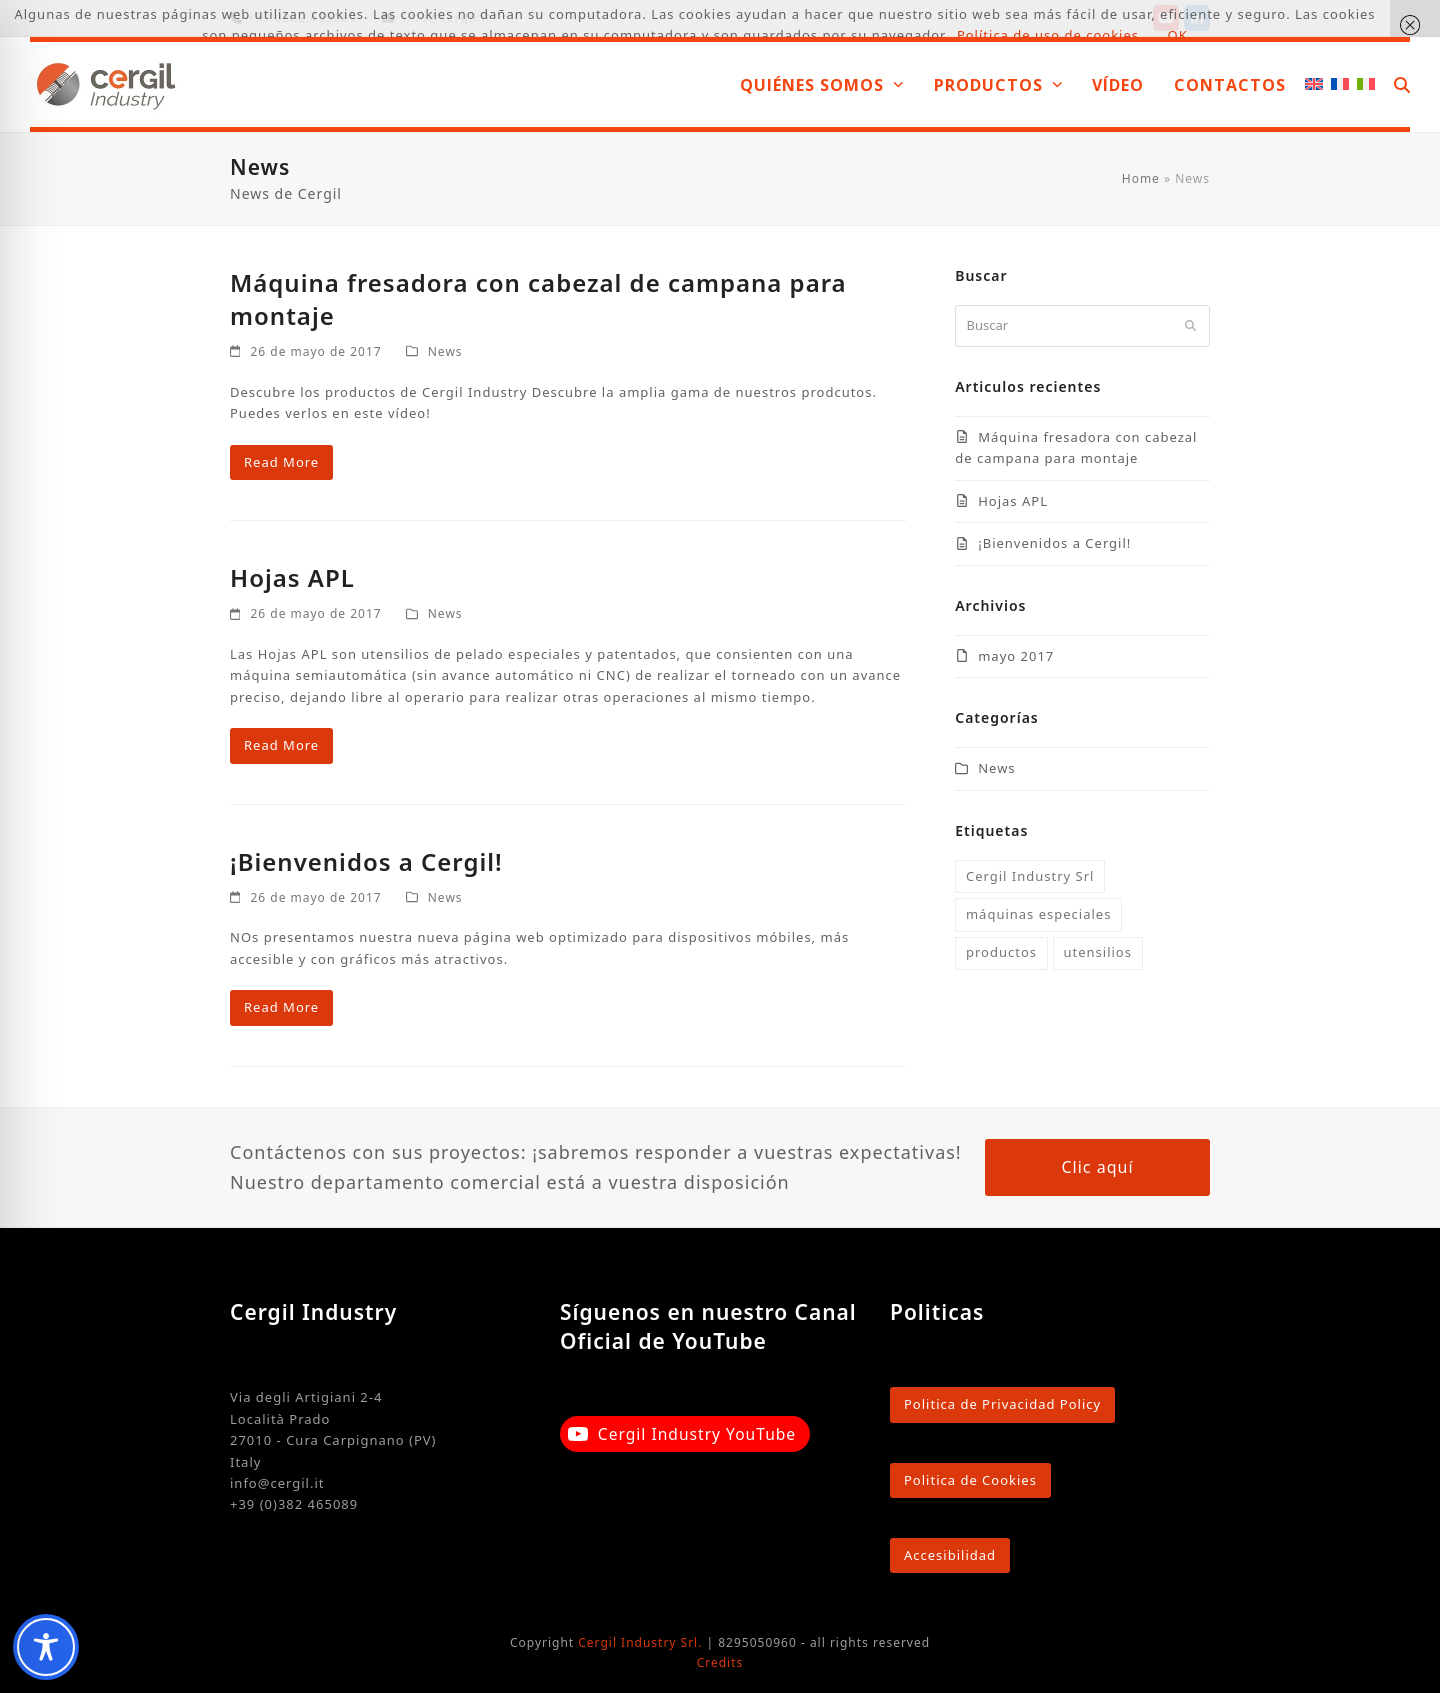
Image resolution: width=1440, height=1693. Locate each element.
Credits (720, 1662)
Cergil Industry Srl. (640, 1642)
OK (1178, 35)
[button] (1402, 84)
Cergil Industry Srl (1030, 876)
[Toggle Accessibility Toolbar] (46, 1647)
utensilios (1097, 952)
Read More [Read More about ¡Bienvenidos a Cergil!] (281, 1007)
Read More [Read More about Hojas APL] (281, 745)
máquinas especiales (1038, 914)
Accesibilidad (950, 1555)
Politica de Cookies (970, 1480)
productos (1001, 952)
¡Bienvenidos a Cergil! (366, 861)
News (445, 351)
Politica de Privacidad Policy (1002, 1404)
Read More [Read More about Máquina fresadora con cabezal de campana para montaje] (281, 462)
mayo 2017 (1016, 656)
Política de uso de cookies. (1050, 35)
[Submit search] (1190, 326)
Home (1141, 178)
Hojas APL (292, 577)
